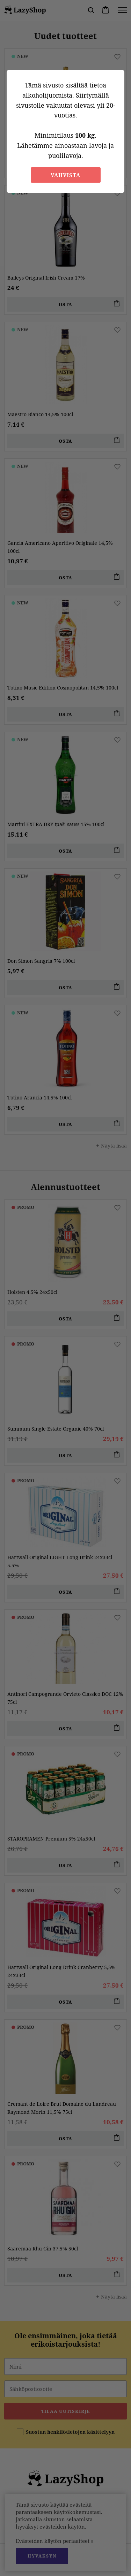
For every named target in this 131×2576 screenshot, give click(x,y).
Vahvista (65, 175)
